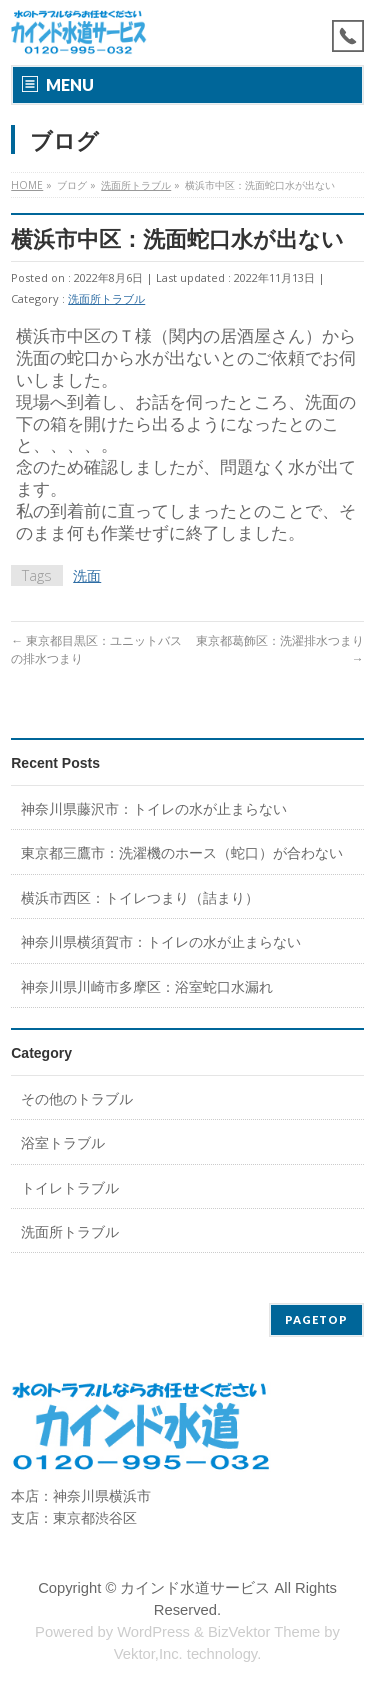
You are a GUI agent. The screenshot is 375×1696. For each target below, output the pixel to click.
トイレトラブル (70, 1187)
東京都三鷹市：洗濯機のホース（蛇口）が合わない (182, 852)
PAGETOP (316, 1319)
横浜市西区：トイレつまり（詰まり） (140, 897)
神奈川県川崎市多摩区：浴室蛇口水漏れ (147, 986)
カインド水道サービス (195, 1588)
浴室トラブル (63, 1142)
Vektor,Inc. (148, 1654)
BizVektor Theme (264, 1632)
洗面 (87, 575)
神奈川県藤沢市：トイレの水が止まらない (154, 808)
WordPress (153, 1632)
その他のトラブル (77, 1098)
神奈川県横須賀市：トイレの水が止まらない (161, 941)
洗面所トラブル (106, 298)
